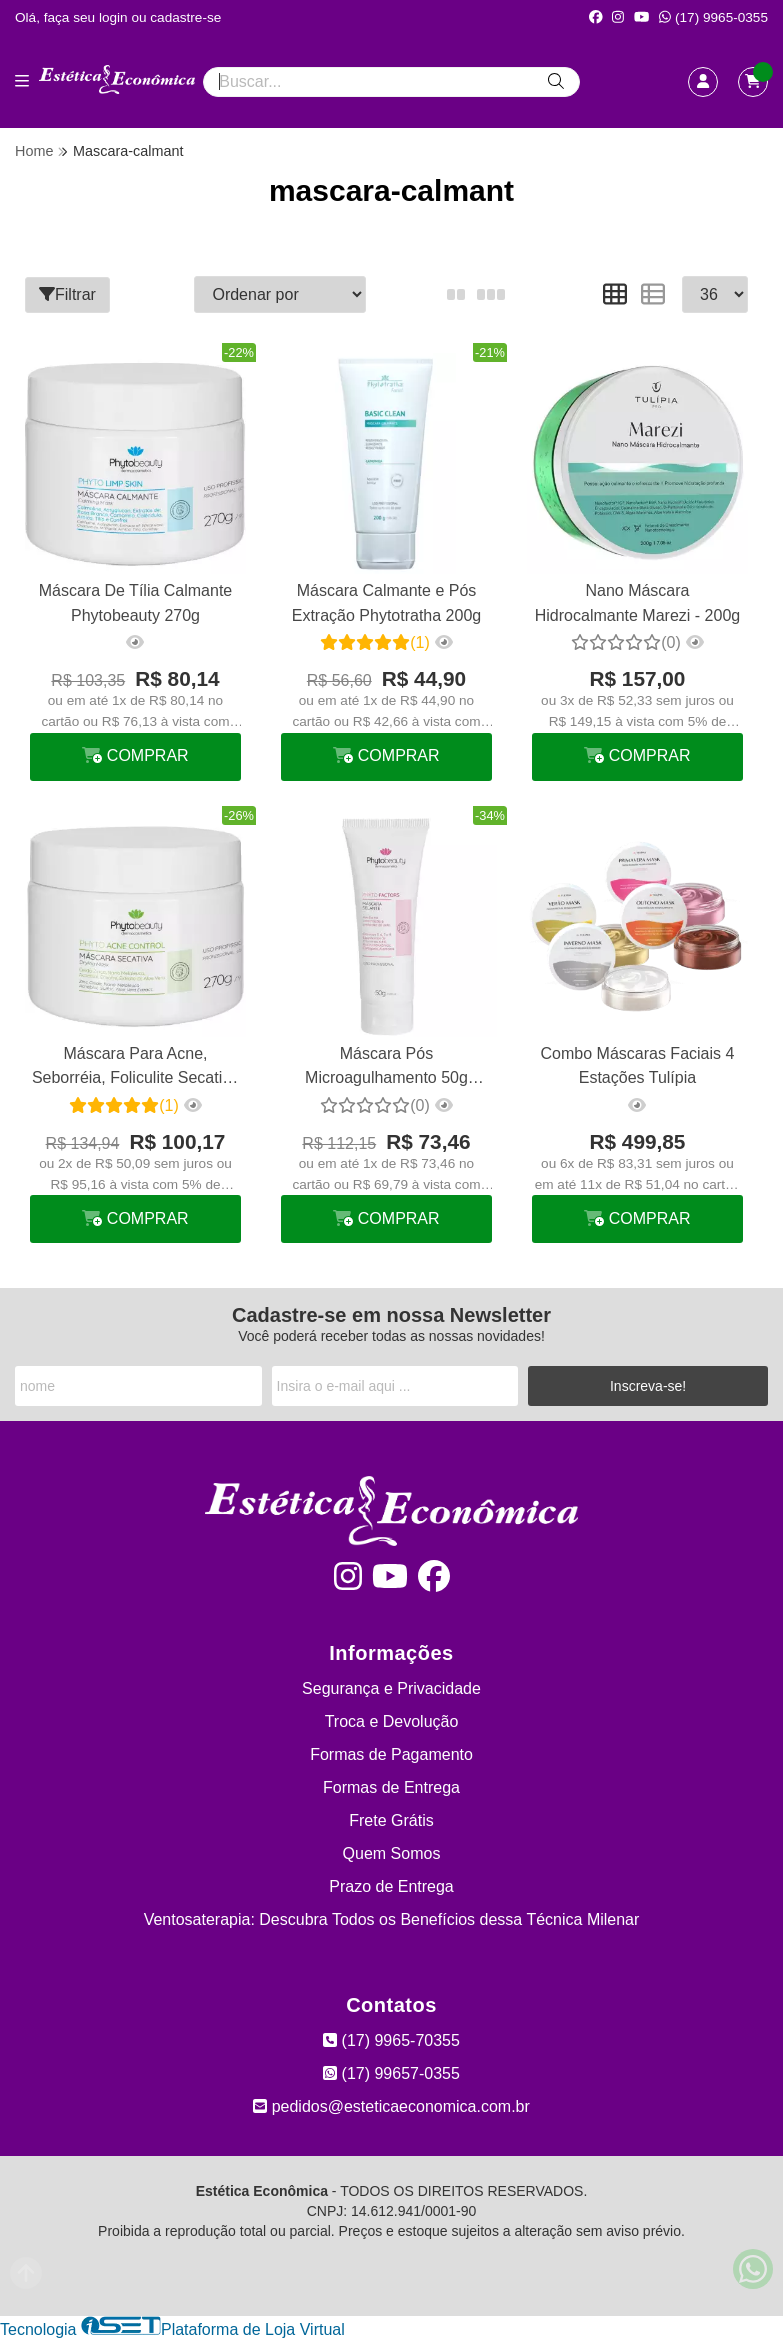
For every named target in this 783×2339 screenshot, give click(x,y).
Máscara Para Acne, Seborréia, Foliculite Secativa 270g (135, 1068)
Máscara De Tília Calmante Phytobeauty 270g (136, 602)
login (115, 17)
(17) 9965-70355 (391, 2040)
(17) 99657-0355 (391, 2073)
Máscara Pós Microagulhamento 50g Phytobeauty (386, 1068)
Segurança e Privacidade (391, 1688)
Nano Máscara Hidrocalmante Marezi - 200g (637, 602)
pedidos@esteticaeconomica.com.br (391, 2106)
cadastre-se (185, 17)
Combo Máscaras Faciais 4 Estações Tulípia (638, 1065)
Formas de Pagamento (391, 1754)
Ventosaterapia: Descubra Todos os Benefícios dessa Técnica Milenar (392, 1919)
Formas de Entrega (391, 1787)
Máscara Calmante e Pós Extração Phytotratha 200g (386, 602)
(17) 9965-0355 (713, 17)
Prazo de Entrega (391, 1886)
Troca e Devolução (392, 1721)
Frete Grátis (391, 1820)
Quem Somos (392, 1853)
